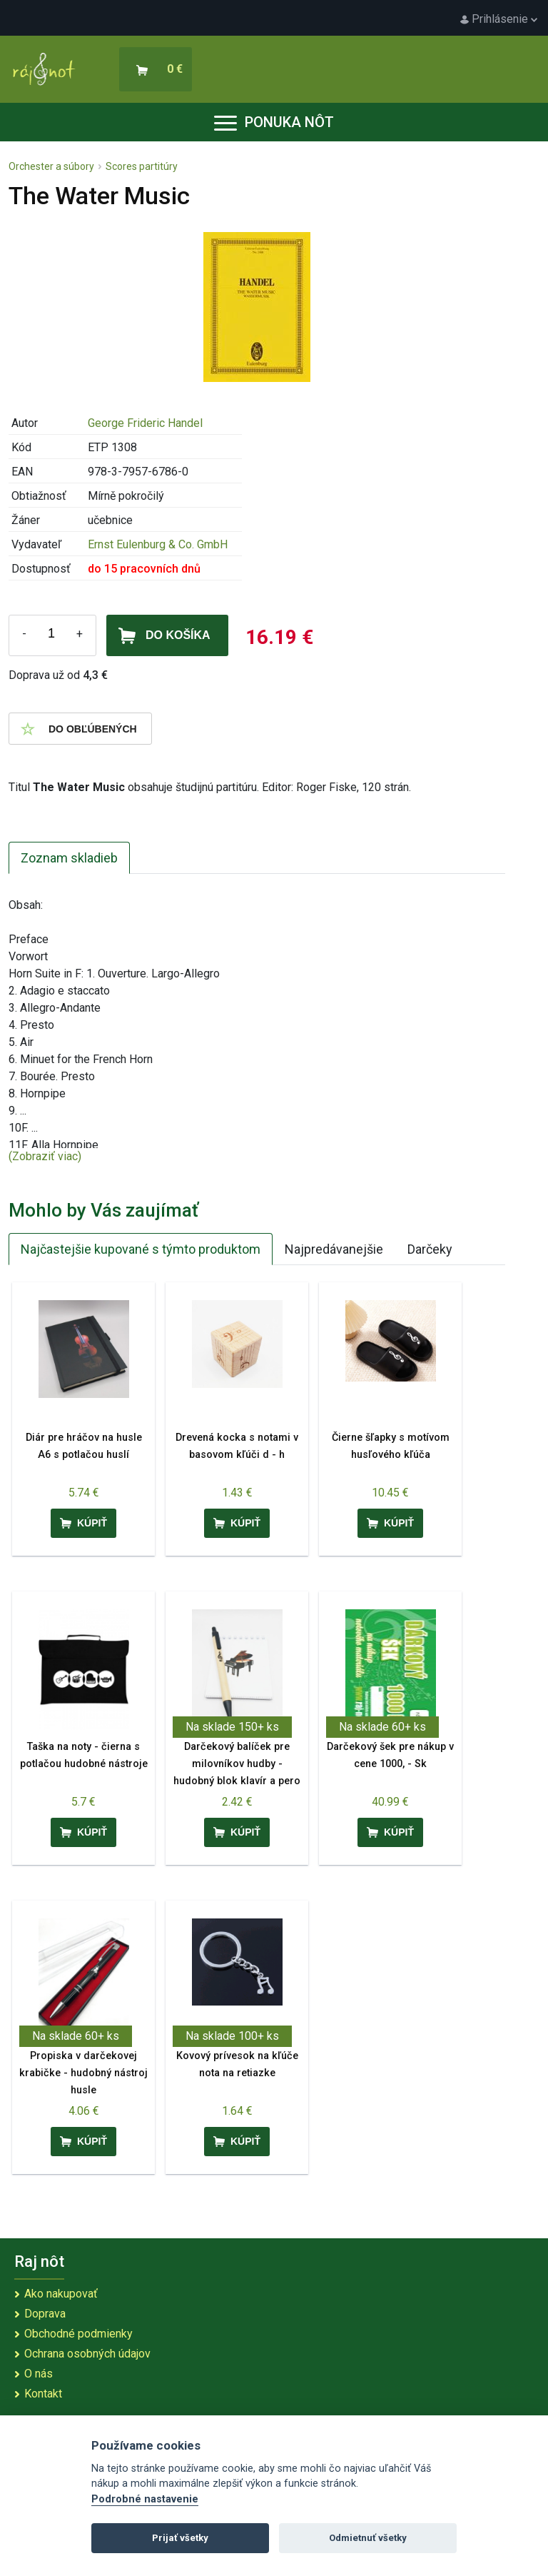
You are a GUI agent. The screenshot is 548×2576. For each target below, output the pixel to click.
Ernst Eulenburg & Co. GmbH (158, 544)
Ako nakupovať (61, 2293)
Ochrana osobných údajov (87, 2353)
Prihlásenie (498, 19)
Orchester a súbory (51, 166)
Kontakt (43, 2393)
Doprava (45, 2313)
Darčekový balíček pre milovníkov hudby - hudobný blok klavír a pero (236, 1764)
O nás (38, 2373)
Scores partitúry (142, 166)
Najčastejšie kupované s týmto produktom (140, 1249)
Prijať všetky (180, 2537)
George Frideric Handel (145, 423)
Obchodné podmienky (78, 2333)
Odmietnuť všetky (368, 2537)
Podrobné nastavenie (144, 2499)
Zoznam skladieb (69, 857)
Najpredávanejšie (334, 1249)
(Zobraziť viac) (45, 1156)
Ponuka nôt (274, 122)
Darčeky (429, 1249)
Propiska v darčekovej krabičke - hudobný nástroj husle (83, 2073)
